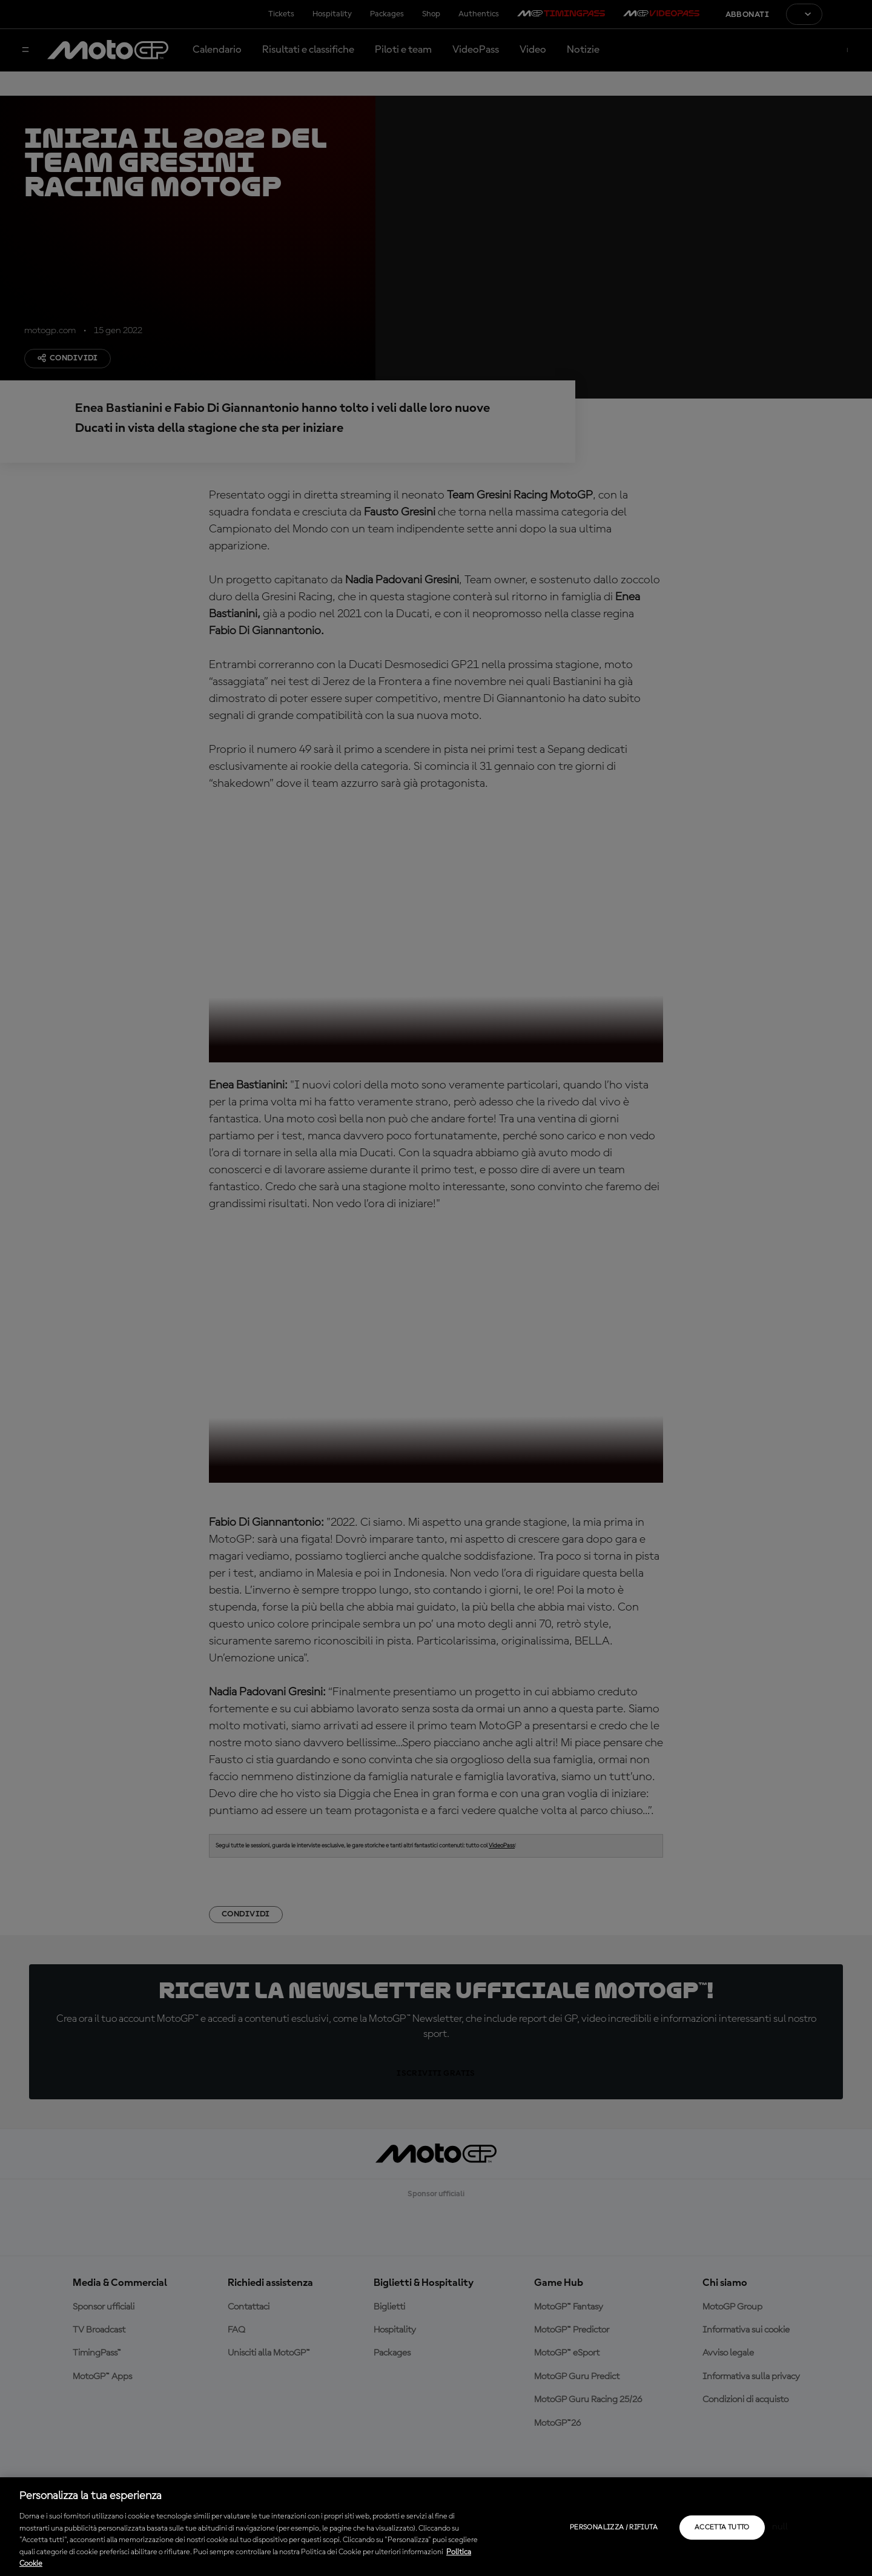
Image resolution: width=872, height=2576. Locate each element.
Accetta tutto (722, 2527)
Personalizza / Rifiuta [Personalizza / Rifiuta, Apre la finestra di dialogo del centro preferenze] (614, 2527)
